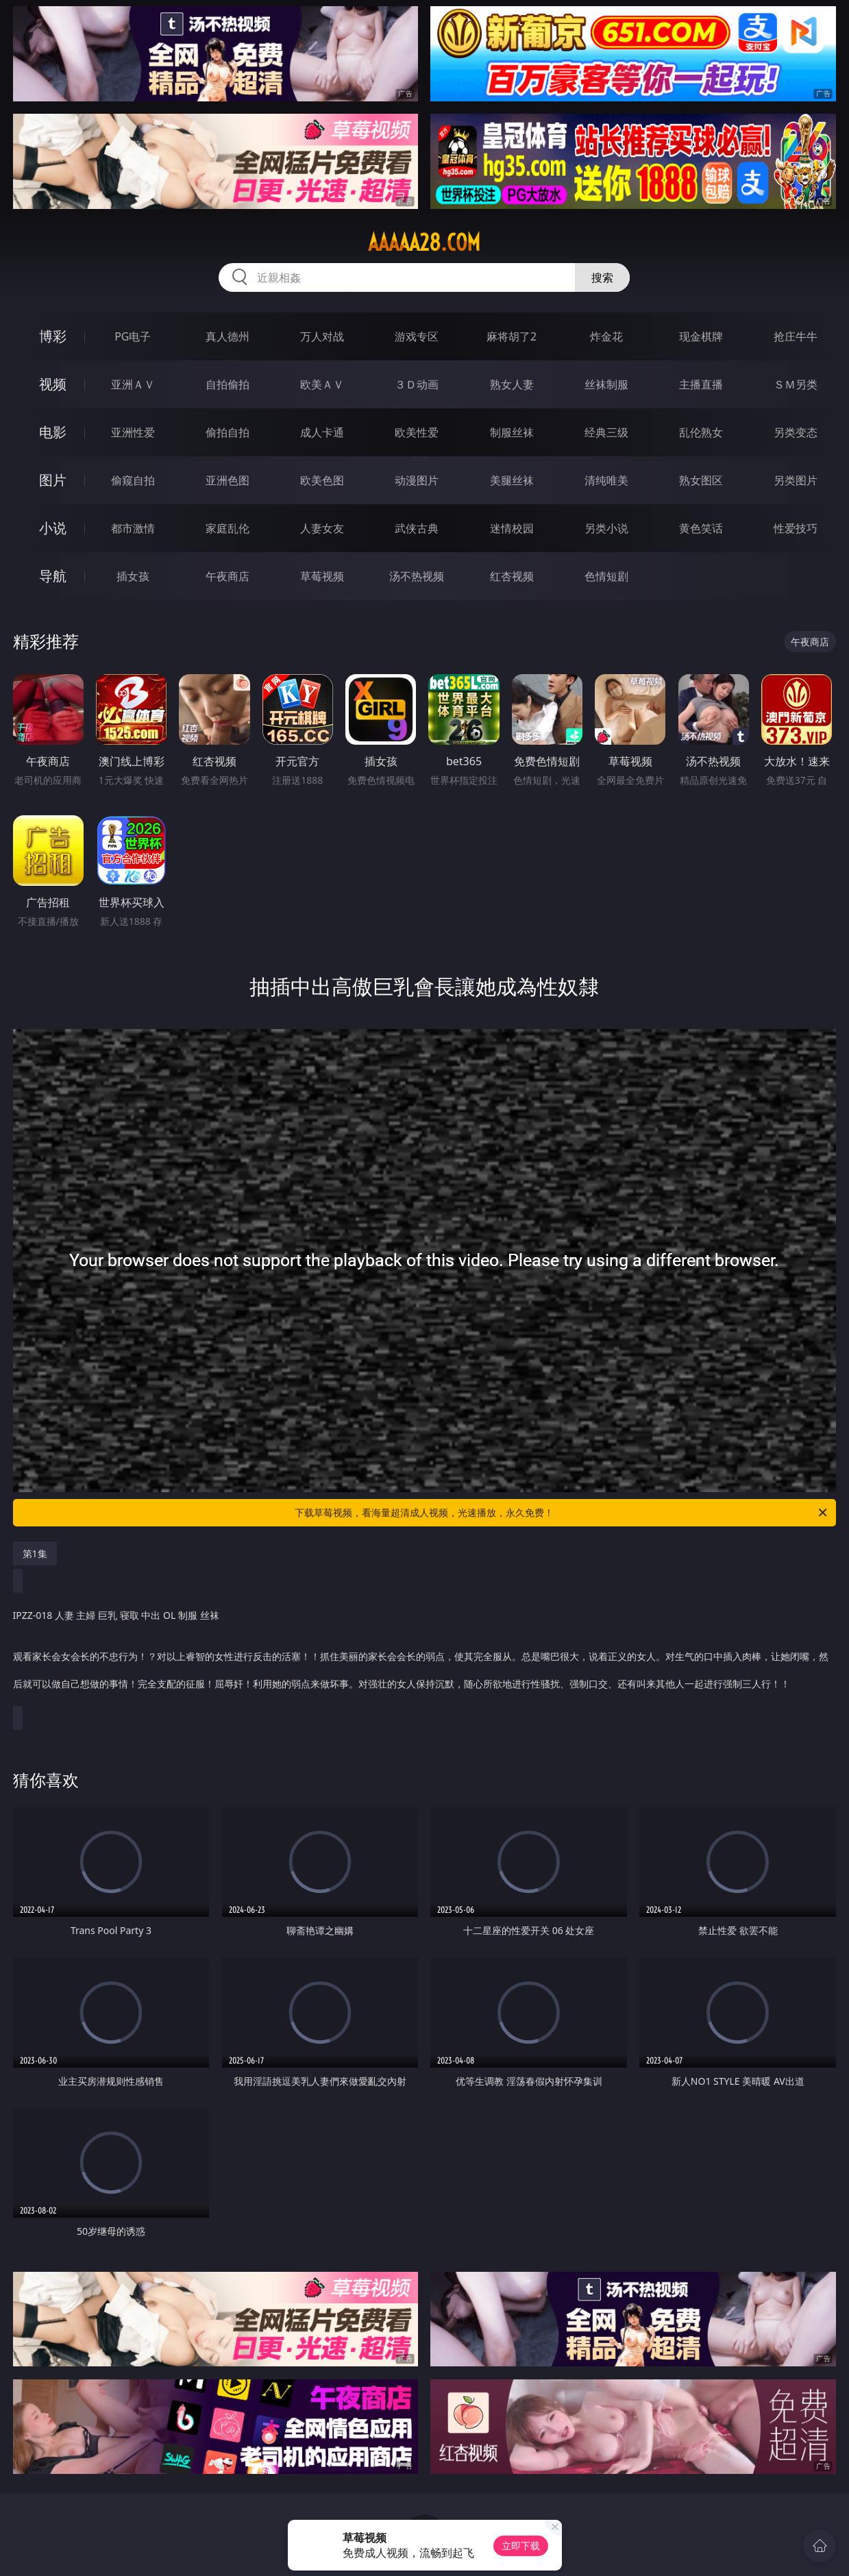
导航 (52, 576)
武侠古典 (417, 528)
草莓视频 (322, 576)
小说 (52, 528)
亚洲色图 (227, 480)
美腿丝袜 (512, 480)
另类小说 (606, 528)
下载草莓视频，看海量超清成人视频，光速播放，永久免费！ (562, 1512)
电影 (52, 432)
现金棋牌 (701, 336)
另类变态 (795, 432)
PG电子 (132, 336)
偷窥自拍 (133, 480)
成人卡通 (322, 432)
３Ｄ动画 (417, 384)
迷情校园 (512, 528)
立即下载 (521, 2545)
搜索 (602, 277)
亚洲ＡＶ (133, 384)
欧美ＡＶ (322, 384)
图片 (52, 480)
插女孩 (132, 576)
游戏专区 (417, 336)
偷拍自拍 (227, 432)
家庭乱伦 (227, 528)
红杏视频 (512, 576)
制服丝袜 (512, 432)
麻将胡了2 (512, 336)
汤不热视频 (416, 576)
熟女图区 (701, 480)
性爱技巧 (795, 528)
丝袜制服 (606, 384)
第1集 (35, 1553)
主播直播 (701, 384)
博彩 (52, 336)
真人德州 (227, 336)
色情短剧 (606, 576)
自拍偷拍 (227, 384)
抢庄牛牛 (795, 336)
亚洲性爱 (133, 432)
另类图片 (795, 480)
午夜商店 (227, 576)
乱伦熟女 (701, 432)
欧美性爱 (417, 432)
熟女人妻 (512, 384)
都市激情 (133, 528)
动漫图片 (417, 480)
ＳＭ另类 (795, 384)
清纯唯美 (606, 480)
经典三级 (606, 432)
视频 (52, 384)
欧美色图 (322, 480)
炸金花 (606, 336)
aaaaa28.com (424, 242)
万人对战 (322, 336)
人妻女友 (322, 528)
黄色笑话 (701, 528)
